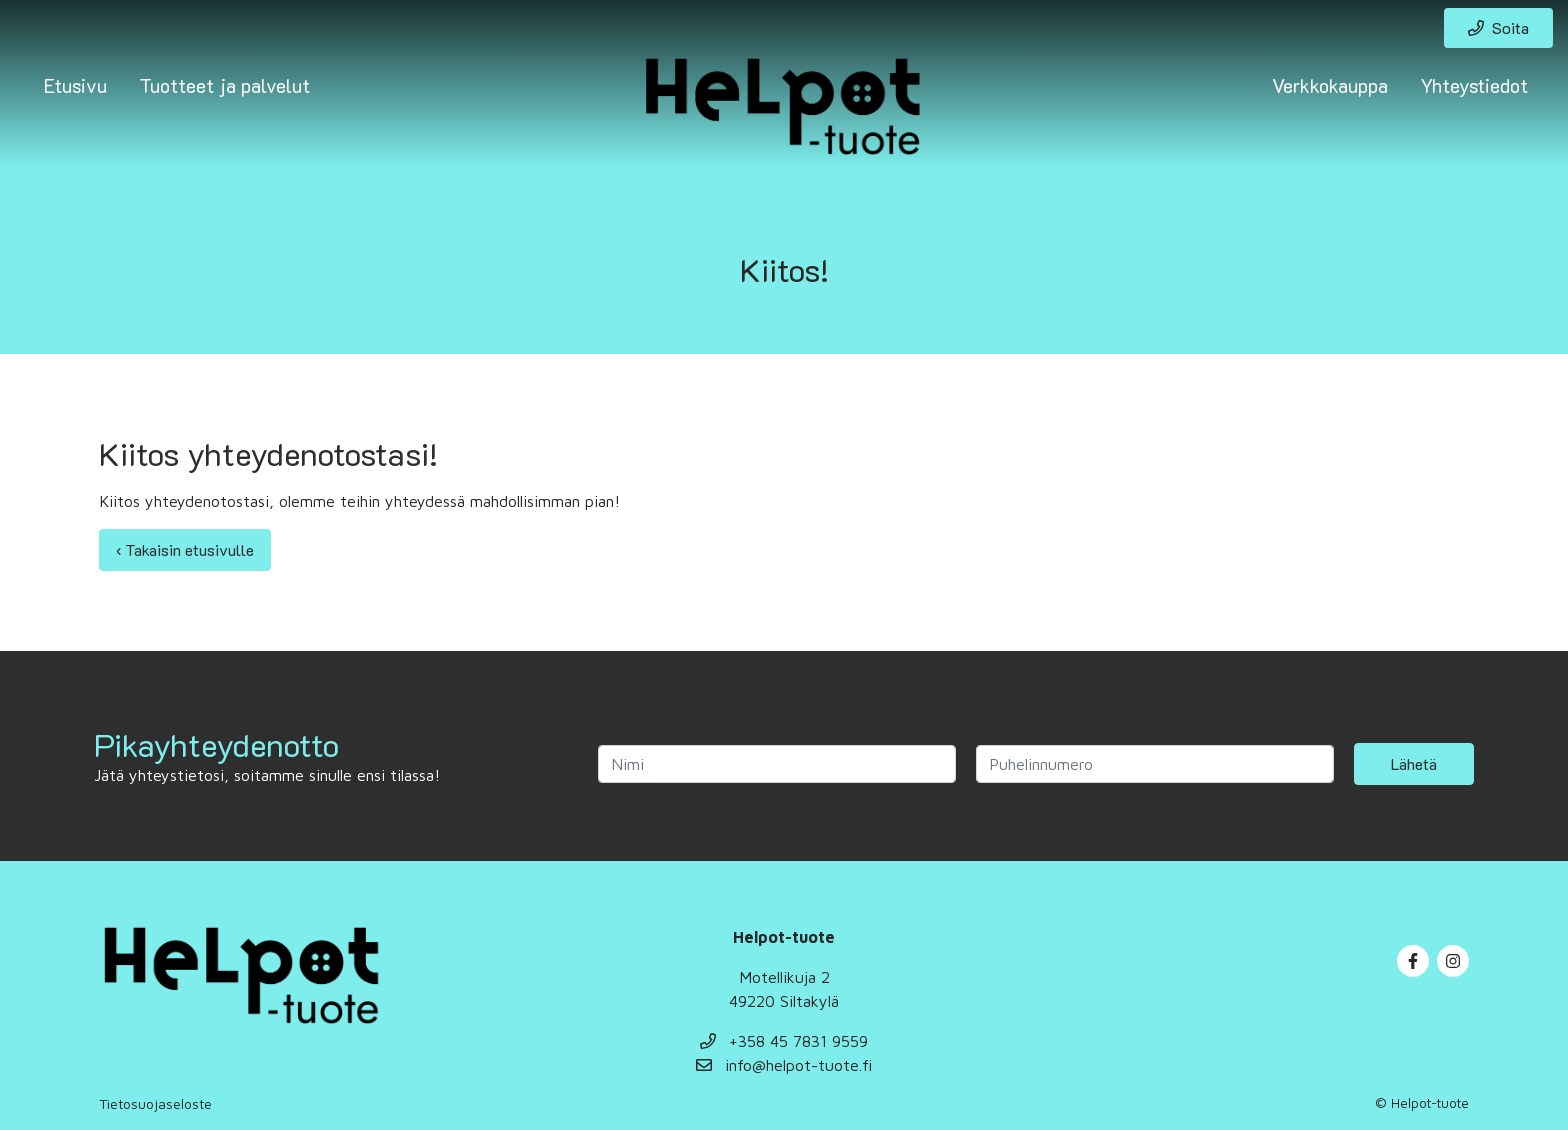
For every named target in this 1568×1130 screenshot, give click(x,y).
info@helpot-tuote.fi (784, 1065)
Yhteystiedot (1474, 85)
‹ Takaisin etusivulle (185, 549)
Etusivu (75, 85)
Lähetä (1414, 763)
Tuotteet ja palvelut (224, 85)
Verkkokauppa (1330, 85)
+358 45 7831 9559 (784, 1041)
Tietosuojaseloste (155, 1103)
